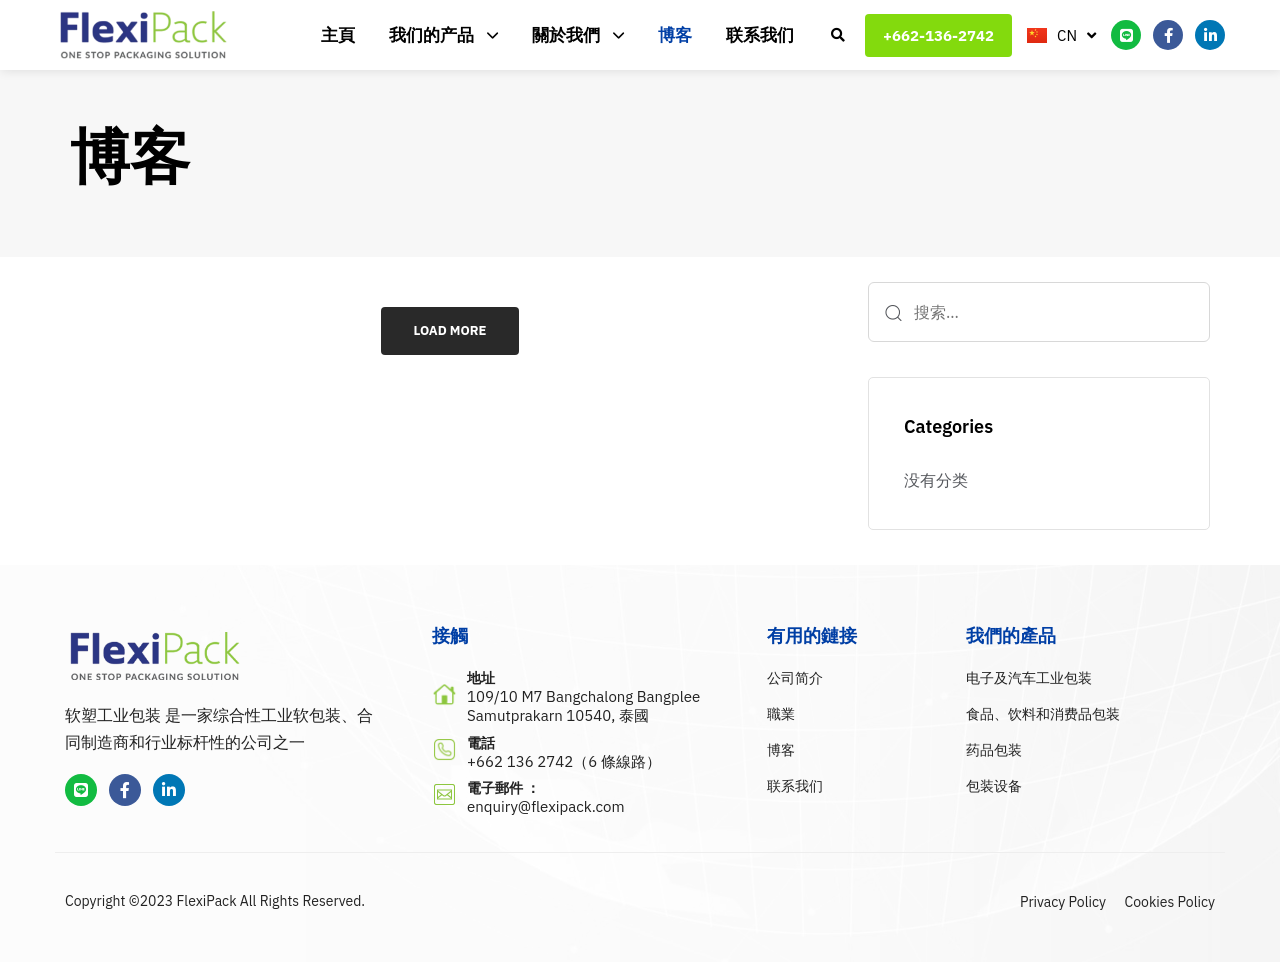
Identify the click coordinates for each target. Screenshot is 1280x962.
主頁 (338, 35)
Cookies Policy (1170, 902)
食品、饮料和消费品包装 (1043, 714)
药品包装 (994, 750)
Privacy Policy (1063, 902)
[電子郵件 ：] (589, 799)
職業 (781, 714)
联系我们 (760, 35)
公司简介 (795, 678)
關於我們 (578, 35)
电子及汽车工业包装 (1029, 678)
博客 (675, 35)
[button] (838, 35)
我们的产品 (443, 35)
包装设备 (994, 786)
